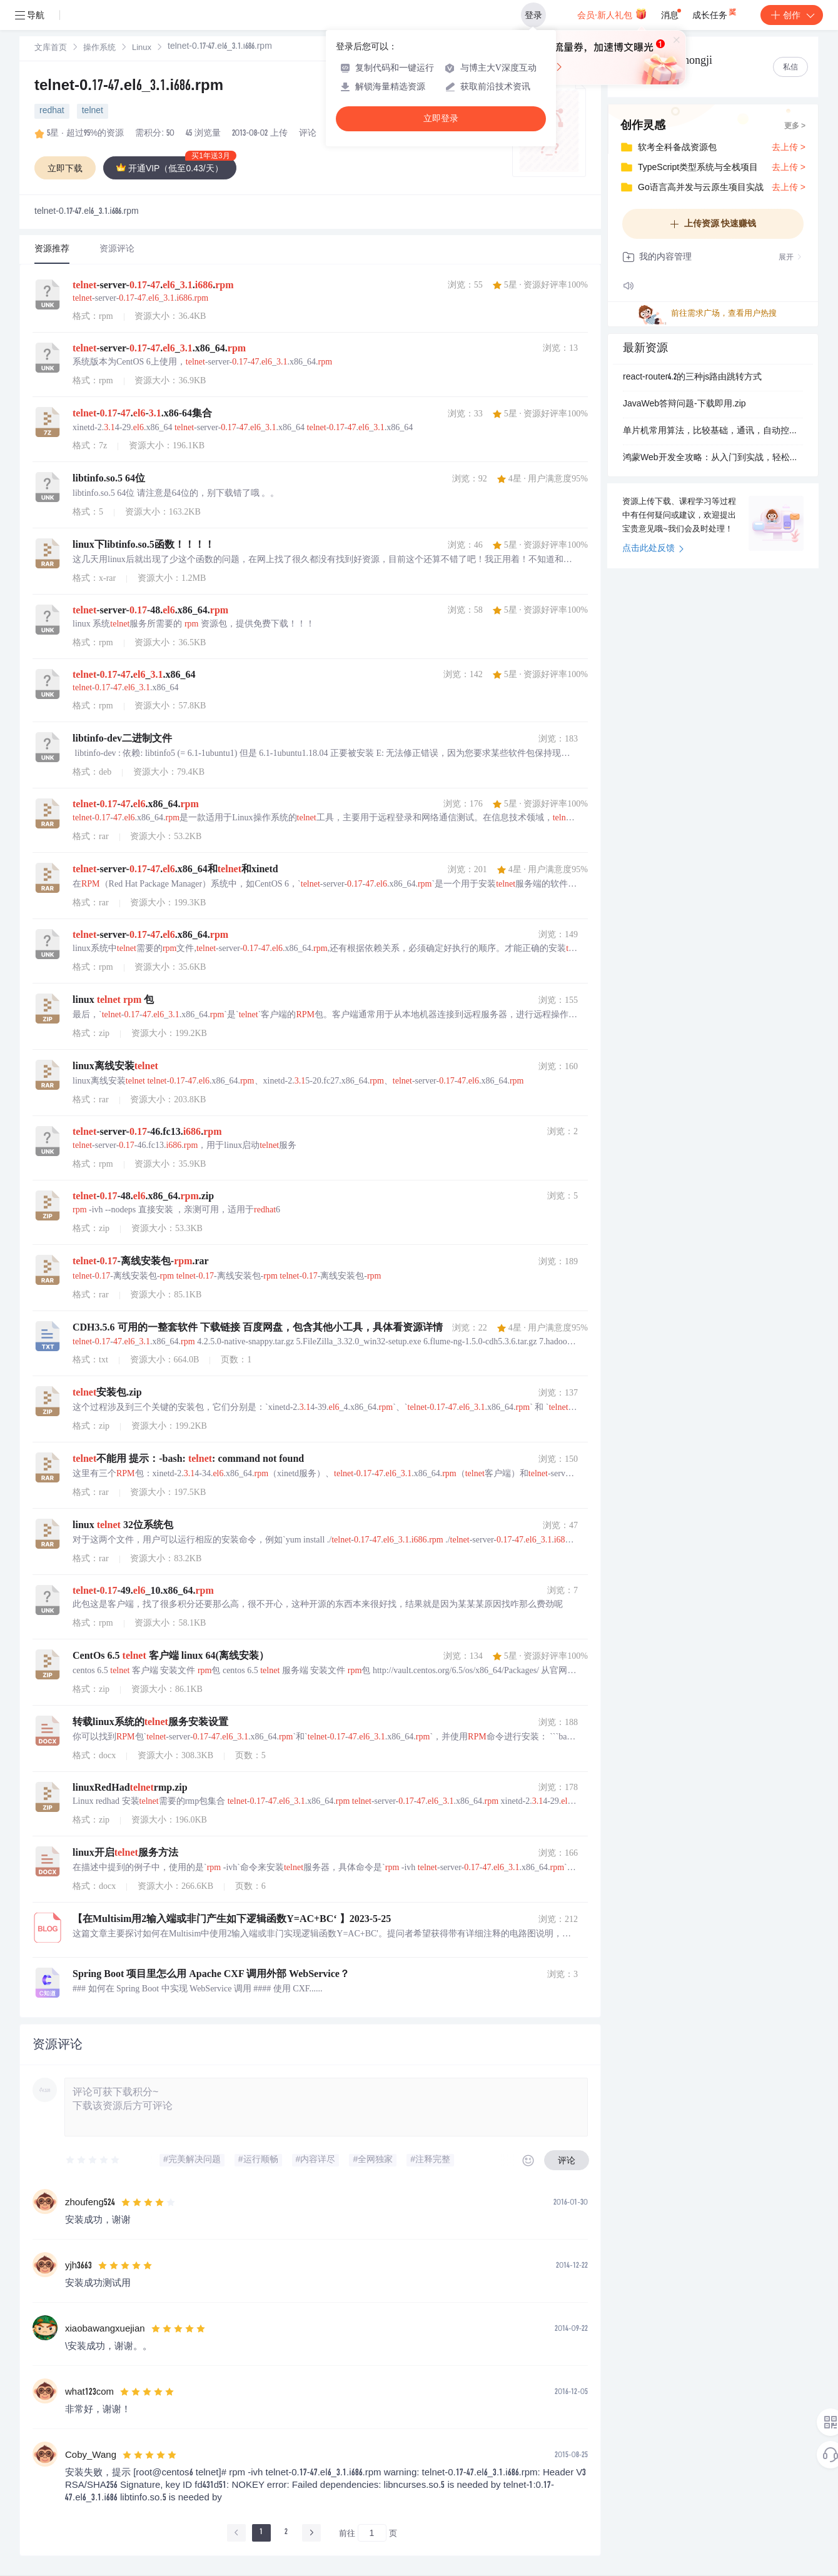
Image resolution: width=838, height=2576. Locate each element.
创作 (791, 15)
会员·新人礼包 (612, 14)
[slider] (93, 2160)
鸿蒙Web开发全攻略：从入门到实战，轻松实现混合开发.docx (713, 458)
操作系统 (99, 48)
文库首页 (50, 48)
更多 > (794, 126)
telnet (92, 111)
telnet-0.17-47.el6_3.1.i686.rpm (128, 86)
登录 (533, 15)
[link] (50, 48)
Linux (141, 48)
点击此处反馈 (653, 549)
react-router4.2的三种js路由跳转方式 (692, 377)
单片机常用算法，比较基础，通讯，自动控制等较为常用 (713, 431)
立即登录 (440, 118)
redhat (51, 111)
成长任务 (715, 12)
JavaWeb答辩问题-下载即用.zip (684, 404)
